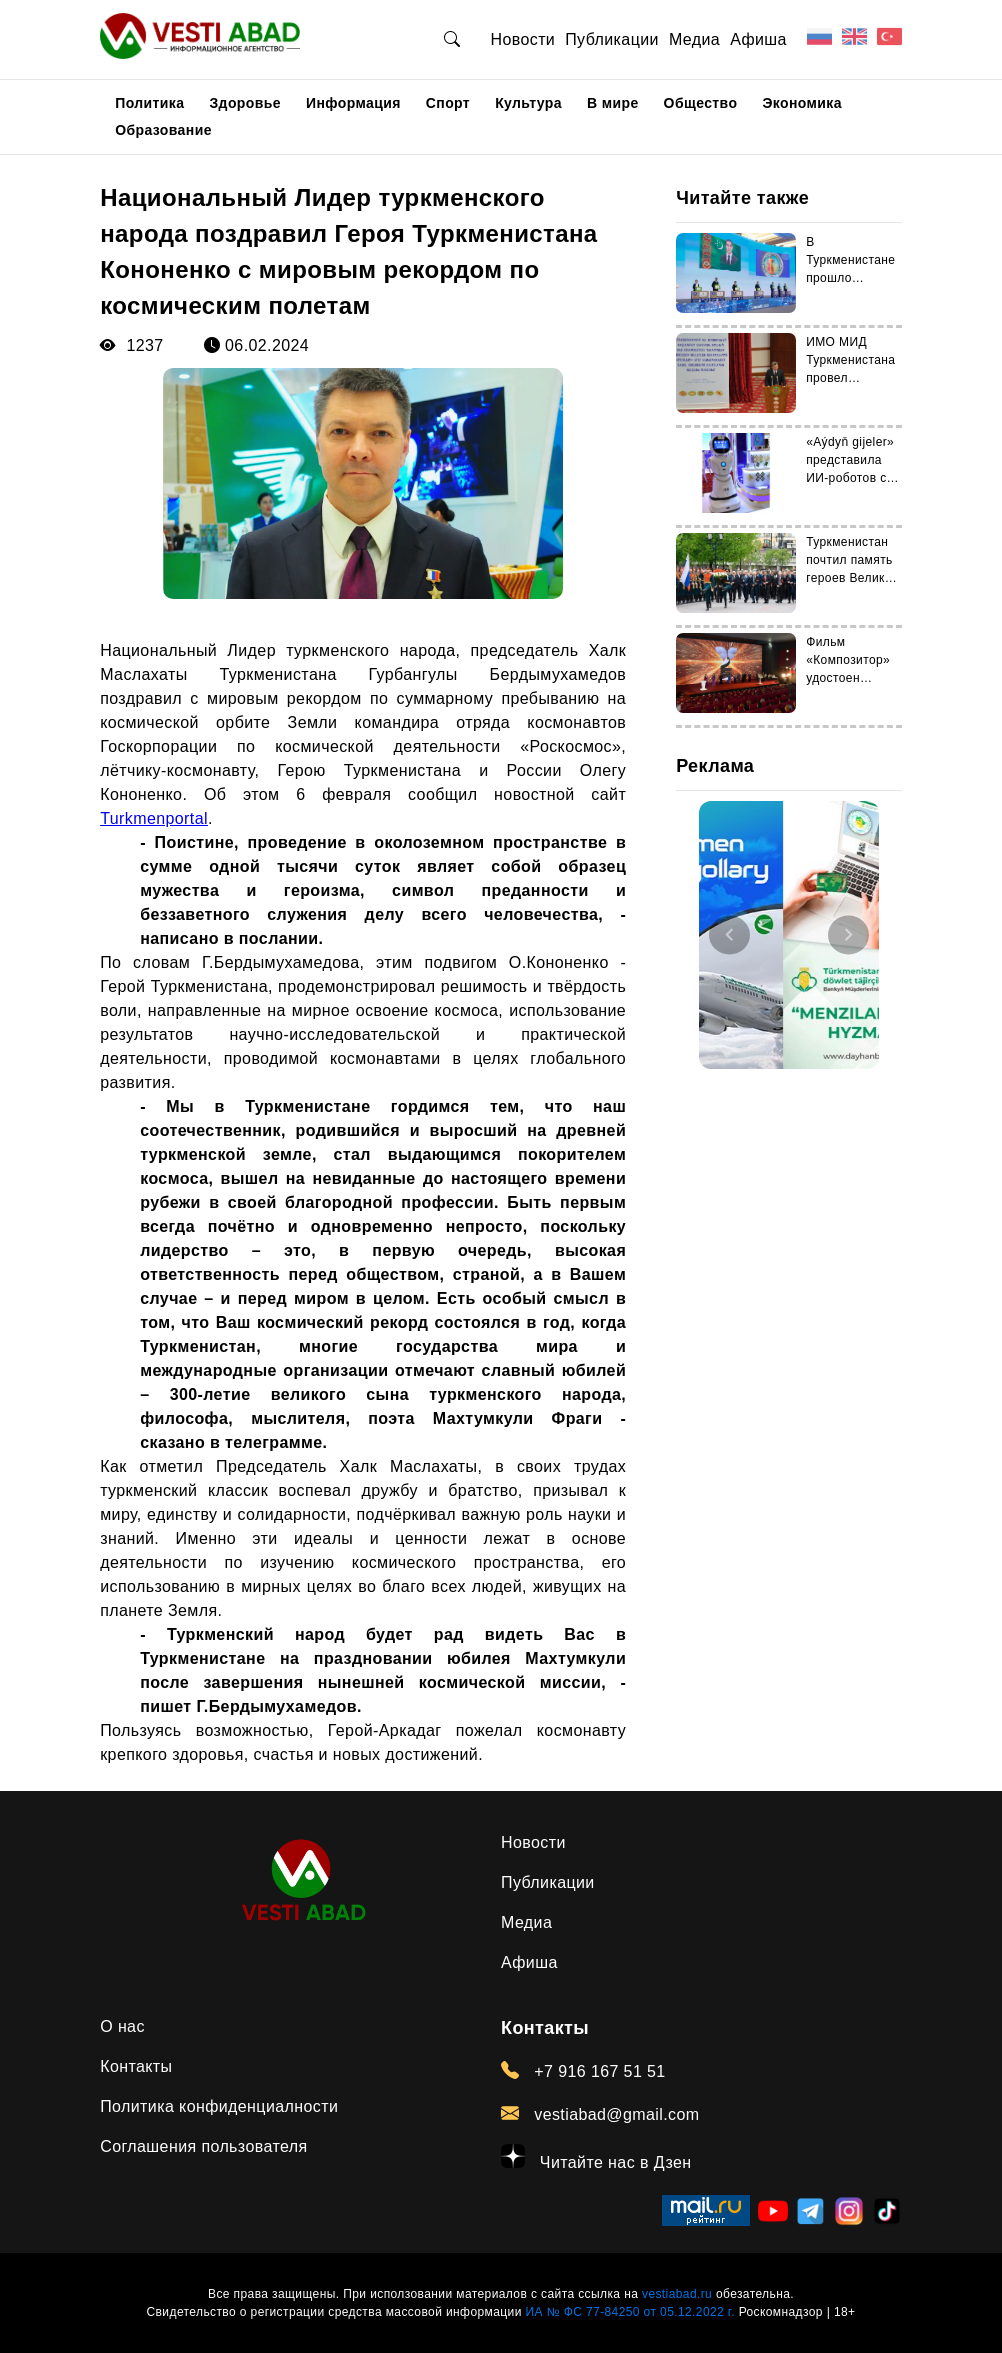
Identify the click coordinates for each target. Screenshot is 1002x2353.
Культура (528, 103)
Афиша (758, 39)
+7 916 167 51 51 (583, 2071)
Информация (353, 103)
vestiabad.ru (677, 2294)
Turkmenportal (154, 818)
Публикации (612, 39)
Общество (701, 103)
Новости (522, 39)
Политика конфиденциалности (219, 2106)
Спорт (448, 103)
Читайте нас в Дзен (596, 2157)
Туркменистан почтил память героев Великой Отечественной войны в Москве (853, 578)
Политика (149, 103)
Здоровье (245, 103)
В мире (613, 103)
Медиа (694, 39)
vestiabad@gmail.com (600, 2114)
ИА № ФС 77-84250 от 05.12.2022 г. (629, 2312)
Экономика (802, 103)
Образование (163, 130)
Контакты (136, 2066)
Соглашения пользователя (203, 2146)
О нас (122, 2026)
